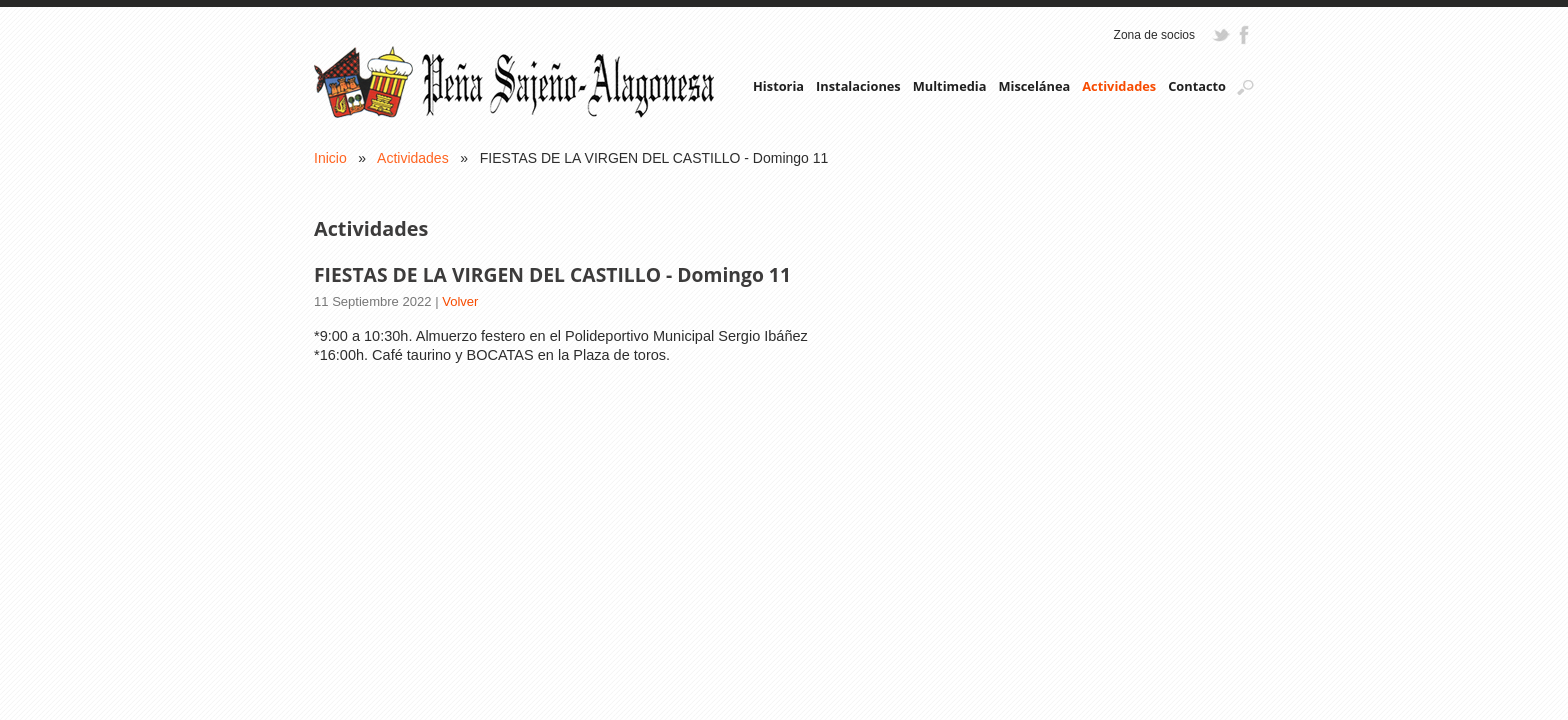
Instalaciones (858, 86)
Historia (778, 86)
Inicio (330, 158)
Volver (460, 301)
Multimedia (950, 86)
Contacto (1197, 86)
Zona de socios (1154, 35)
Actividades (1119, 86)
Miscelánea (1034, 86)
